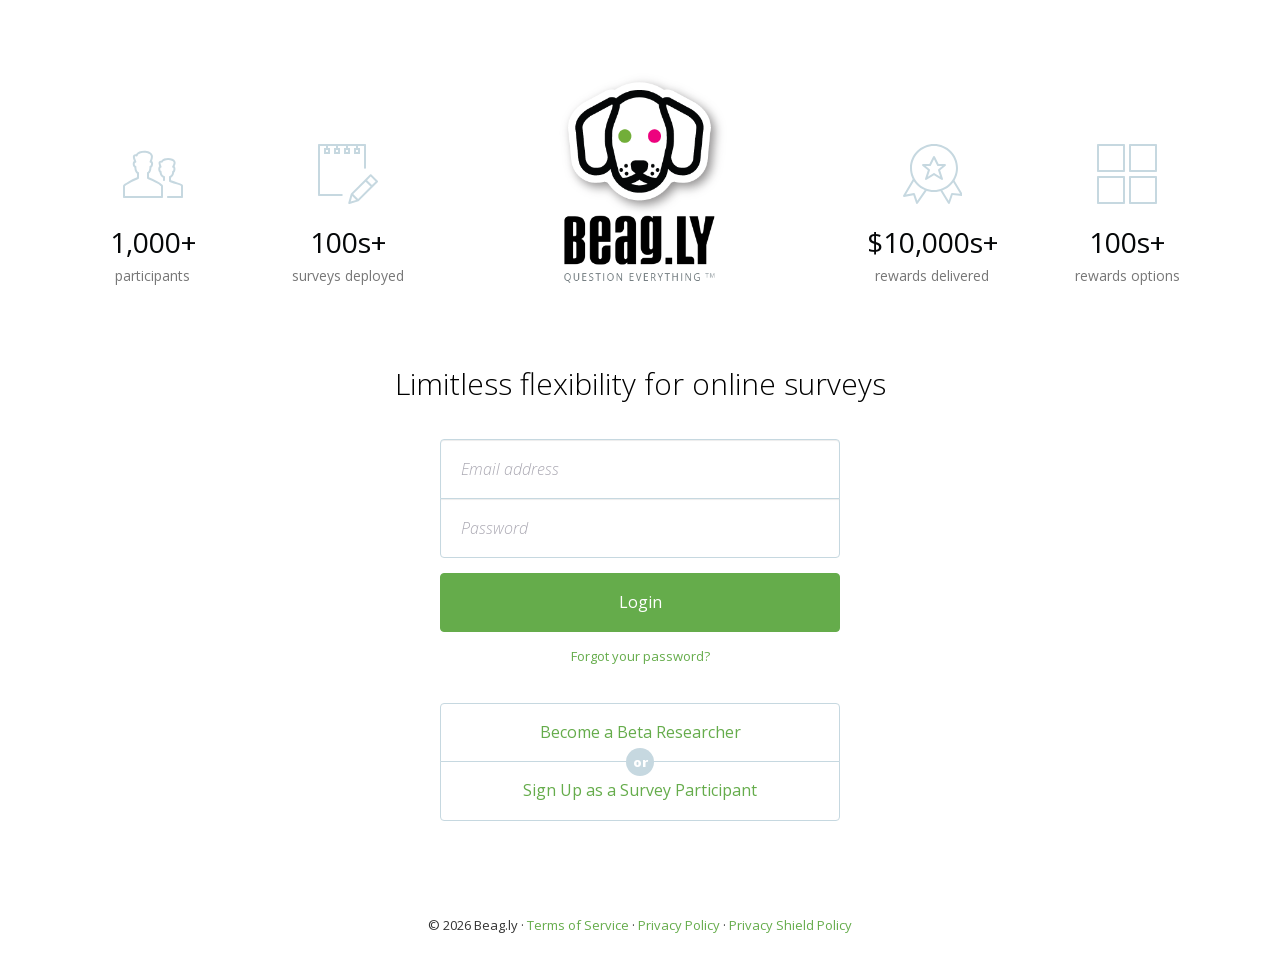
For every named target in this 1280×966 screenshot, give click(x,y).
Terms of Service (578, 925)
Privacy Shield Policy (790, 925)
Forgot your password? (640, 656)
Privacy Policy (679, 925)
